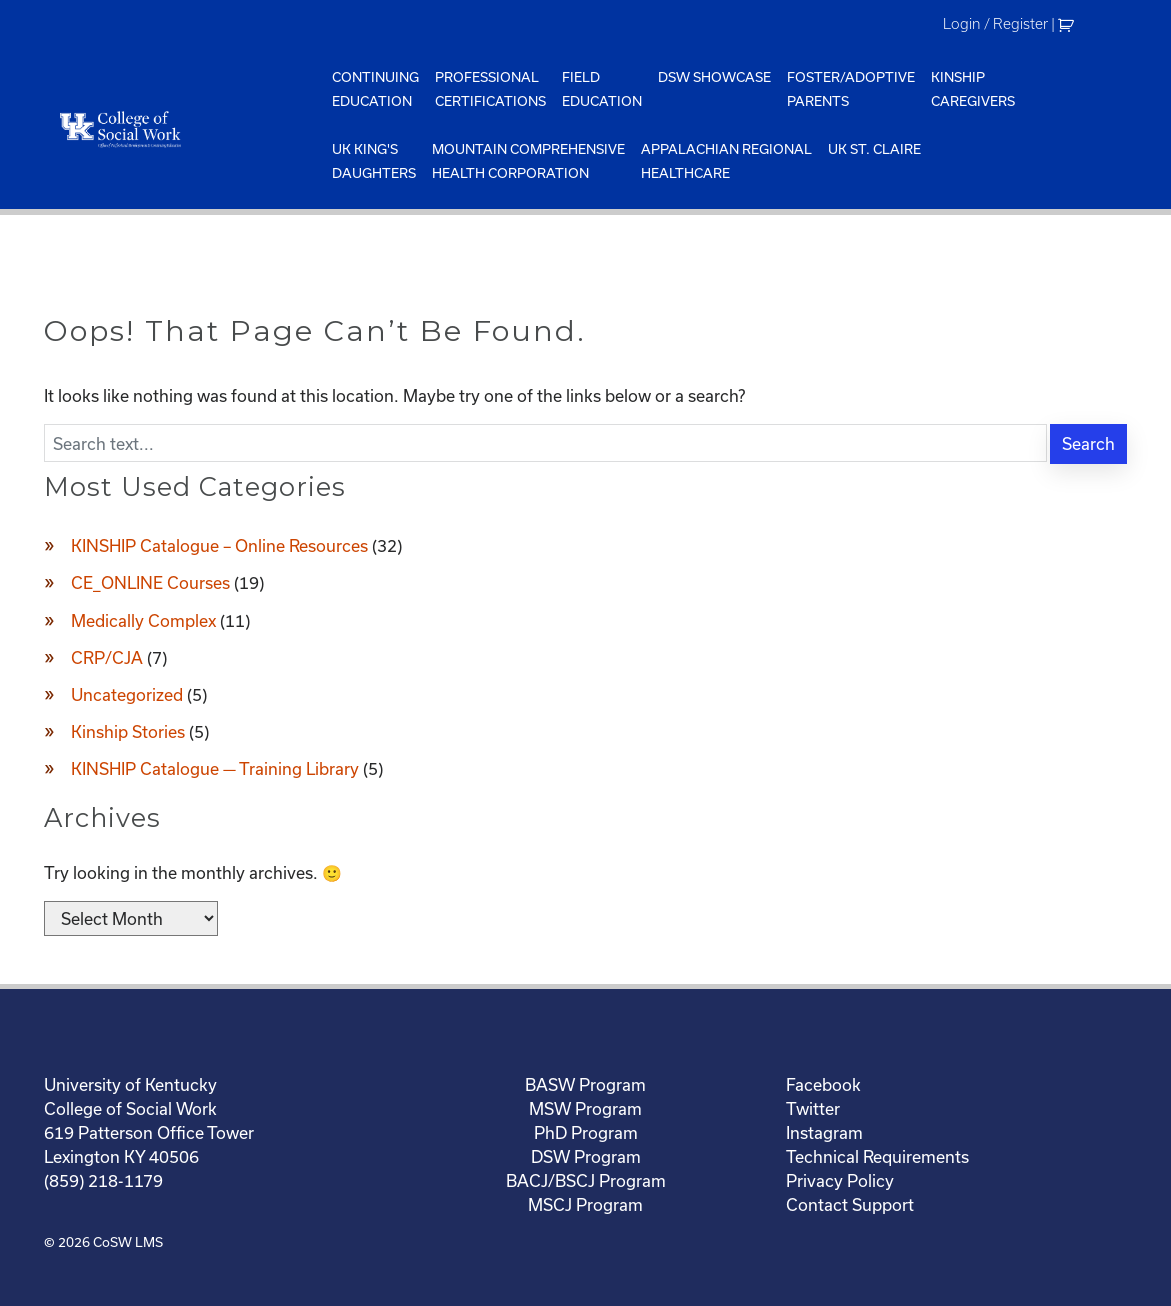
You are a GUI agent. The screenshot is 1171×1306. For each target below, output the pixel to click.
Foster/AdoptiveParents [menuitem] (851, 89)
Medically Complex (143, 620)
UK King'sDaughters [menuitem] (374, 161)
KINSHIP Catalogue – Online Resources (219, 545)
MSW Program (585, 1108)
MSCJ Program (585, 1204)
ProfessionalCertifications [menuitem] (490, 89)
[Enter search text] (545, 443)
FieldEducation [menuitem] (602, 89)
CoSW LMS (128, 1242)
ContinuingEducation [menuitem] (375, 89)
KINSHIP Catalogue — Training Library (215, 768)
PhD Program (586, 1132)
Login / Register (995, 24)
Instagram (824, 1132)
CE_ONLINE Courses (150, 582)
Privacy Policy (840, 1180)
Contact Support (850, 1204)
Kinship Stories (128, 731)
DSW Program (586, 1156)
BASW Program (585, 1084)
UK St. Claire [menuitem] (874, 149)
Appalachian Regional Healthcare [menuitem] (726, 161)
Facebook (823, 1084)
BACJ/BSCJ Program (586, 1180)
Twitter (813, 1108)
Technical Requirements (877, 1156)
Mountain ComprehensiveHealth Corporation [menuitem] (528, 161)
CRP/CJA (107, 657)
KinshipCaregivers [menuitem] (973, 89)
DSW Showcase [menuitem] (714, 77)
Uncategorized (127, 694)
